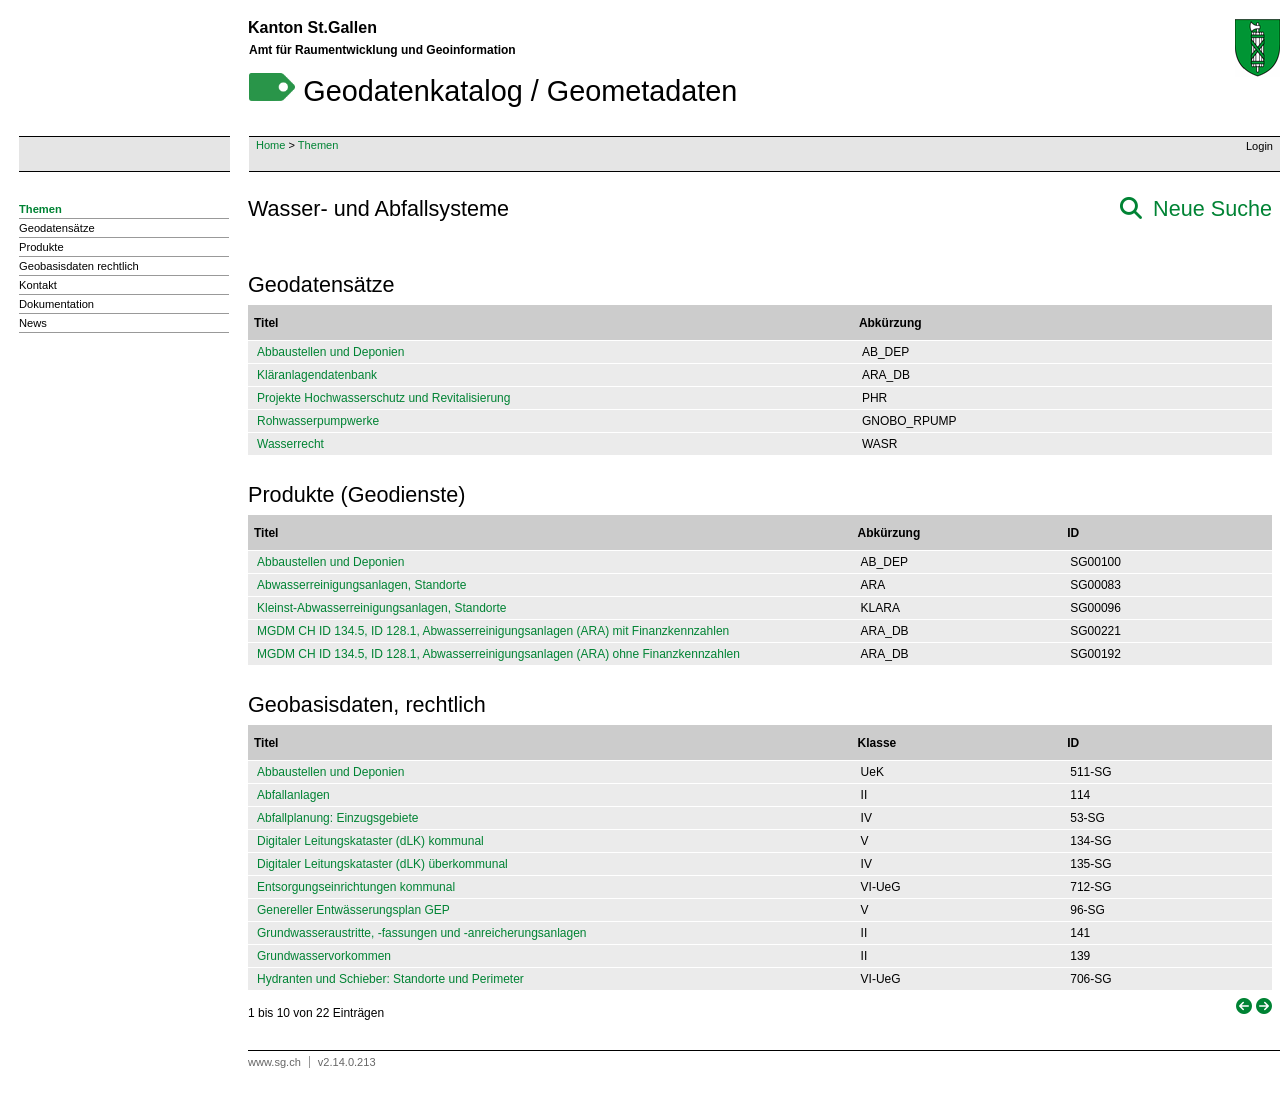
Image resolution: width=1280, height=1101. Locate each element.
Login (1259, 146)
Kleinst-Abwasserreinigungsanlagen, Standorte (382, 608)
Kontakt (38, 285)
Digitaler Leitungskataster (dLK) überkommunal (382, 864)
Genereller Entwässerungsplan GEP (353, 910)
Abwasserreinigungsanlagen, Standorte (361, 585)
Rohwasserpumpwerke (318, 421)
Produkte (41, 247)
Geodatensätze (57, 228)
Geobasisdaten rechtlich (79, 266)
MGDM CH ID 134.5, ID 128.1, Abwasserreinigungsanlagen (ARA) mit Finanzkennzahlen (493, 631)
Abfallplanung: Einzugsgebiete (337, 818)
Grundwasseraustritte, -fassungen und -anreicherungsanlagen (422, 933)
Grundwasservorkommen (324, 956)
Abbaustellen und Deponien (330, 352)
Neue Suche (1212, 208)
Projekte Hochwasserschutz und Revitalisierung (383, 398)
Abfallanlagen (293, 795)
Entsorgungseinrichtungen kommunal (356, 887)
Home (270, 145)
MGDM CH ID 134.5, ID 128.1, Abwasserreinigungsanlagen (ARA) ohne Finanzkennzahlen (498, 654)
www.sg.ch (274, 1062)
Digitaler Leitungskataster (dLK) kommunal (370, 841)
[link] (1242, 1006)
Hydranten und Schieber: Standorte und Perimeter (390, 979)
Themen (318, 145)
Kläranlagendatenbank (317, 375)
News (33, 323)
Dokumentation (56, 304)
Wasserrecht (290, 444)
